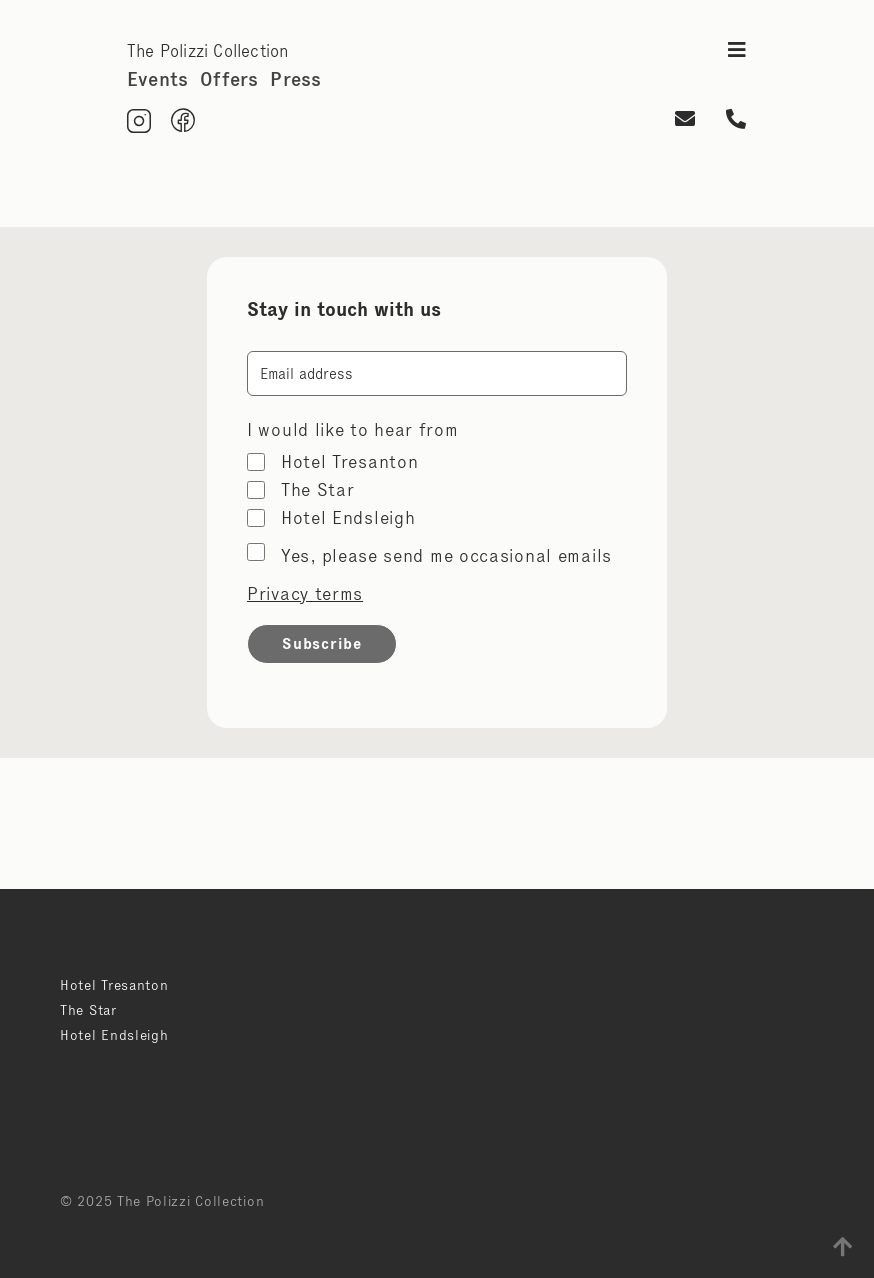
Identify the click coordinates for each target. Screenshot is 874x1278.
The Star (318, 490)
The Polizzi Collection (207, 51)
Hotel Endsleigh (348, 518)
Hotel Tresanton (350, 462)
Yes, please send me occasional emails (446, 556)
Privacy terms (305, 594)
